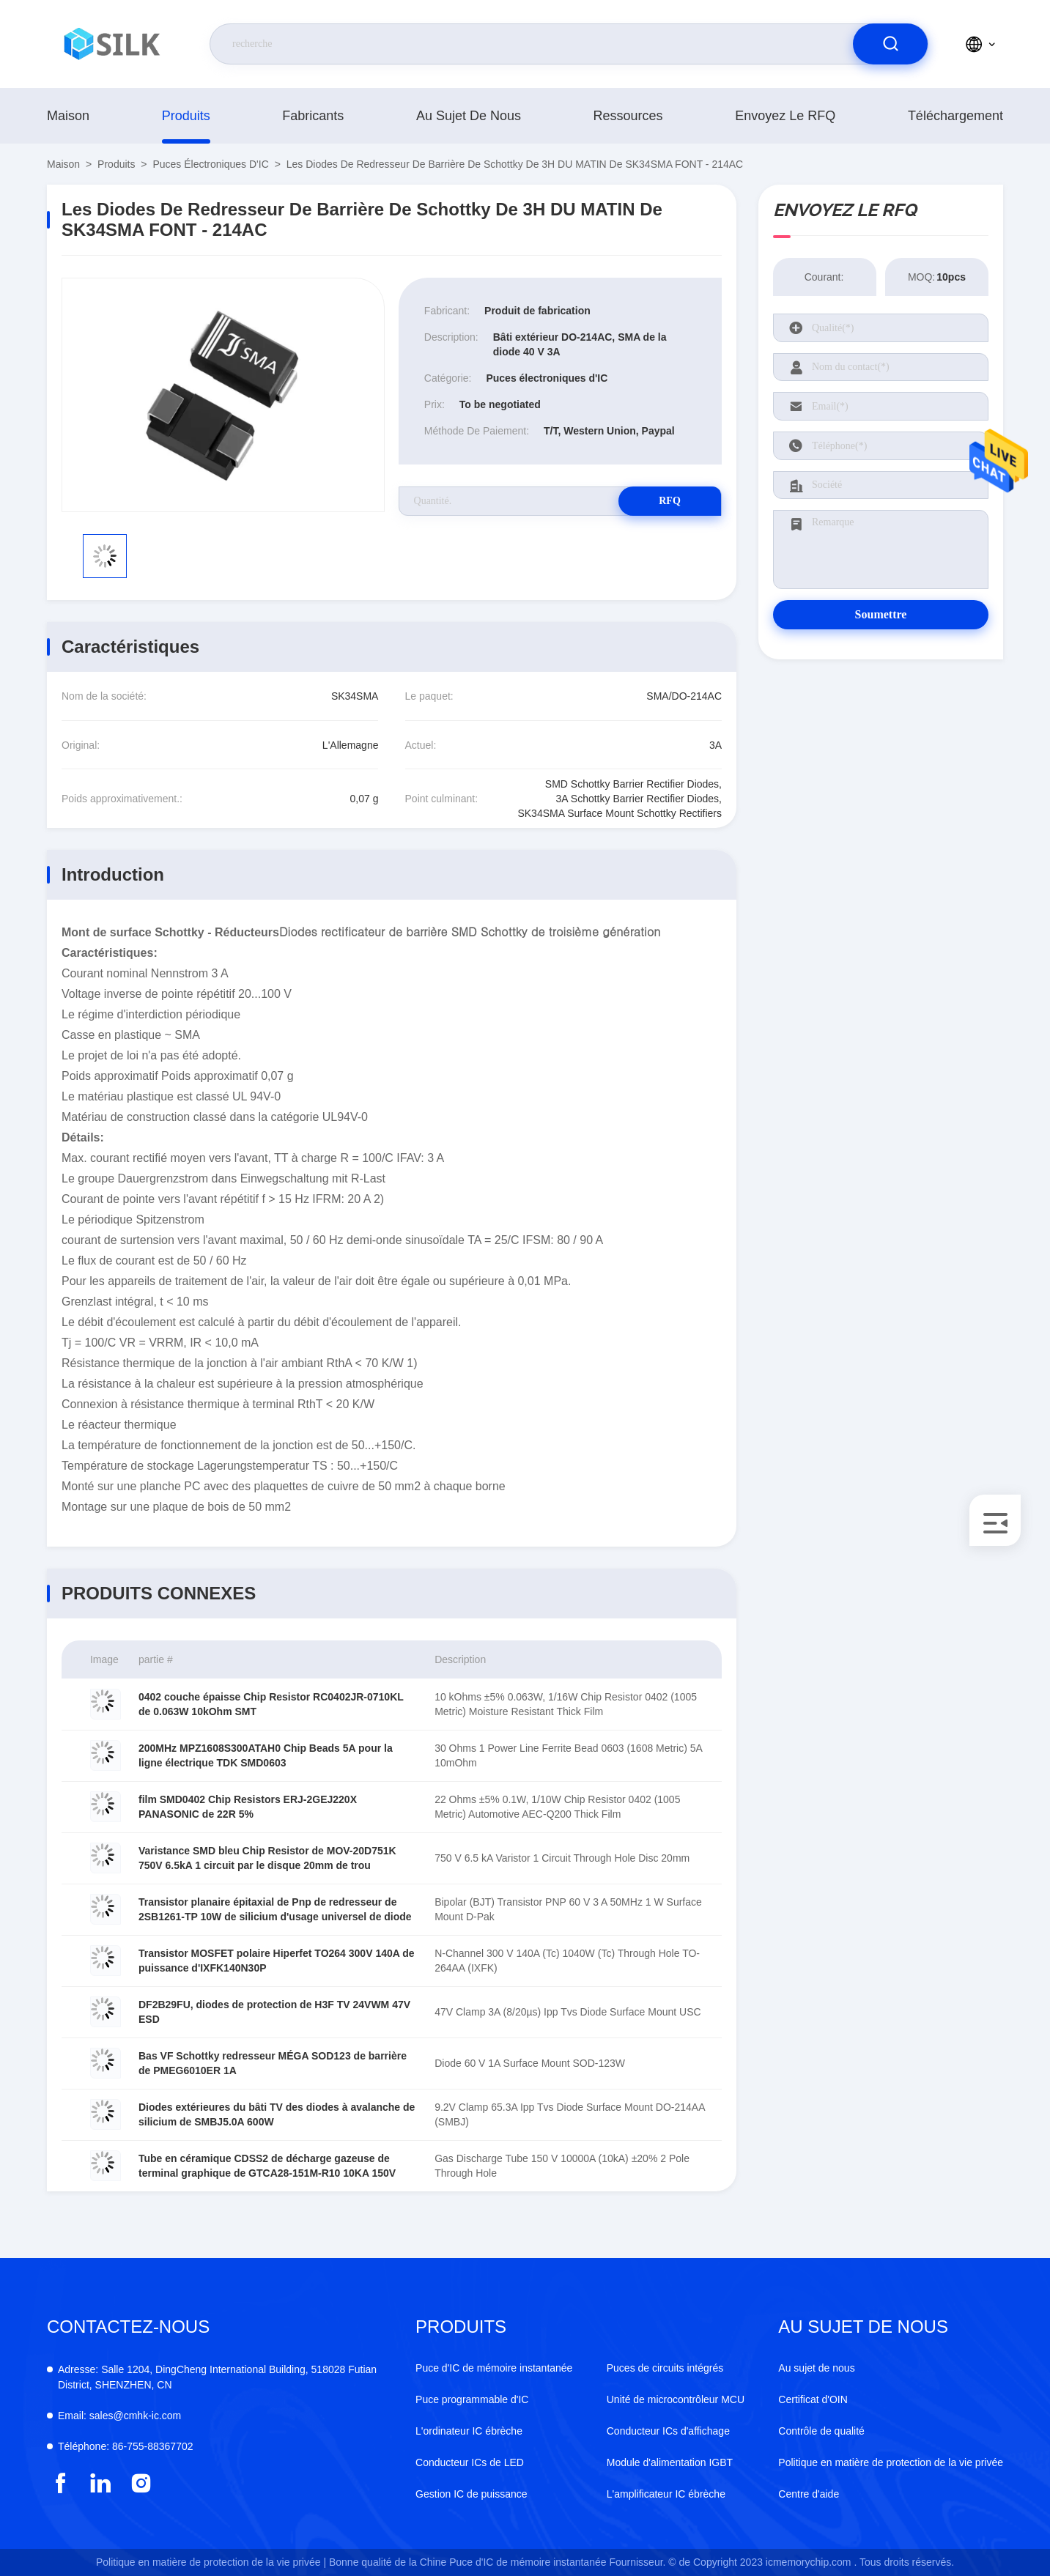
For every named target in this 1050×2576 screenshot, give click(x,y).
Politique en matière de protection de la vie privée (890, 2462)
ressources (628, 115)
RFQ (670, 500)
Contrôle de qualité (821, 2431)
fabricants (313, 115)
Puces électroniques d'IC (210, 164)
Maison (68, 115)
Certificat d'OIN (812, 2399)
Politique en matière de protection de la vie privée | (211, 2562)
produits (186, 115)
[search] (890, 43)
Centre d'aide (808, 2494)
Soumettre (881, 614)
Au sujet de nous (468, 115)
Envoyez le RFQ (785, 115)
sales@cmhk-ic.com (119, 2415)
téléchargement (955, 115)
